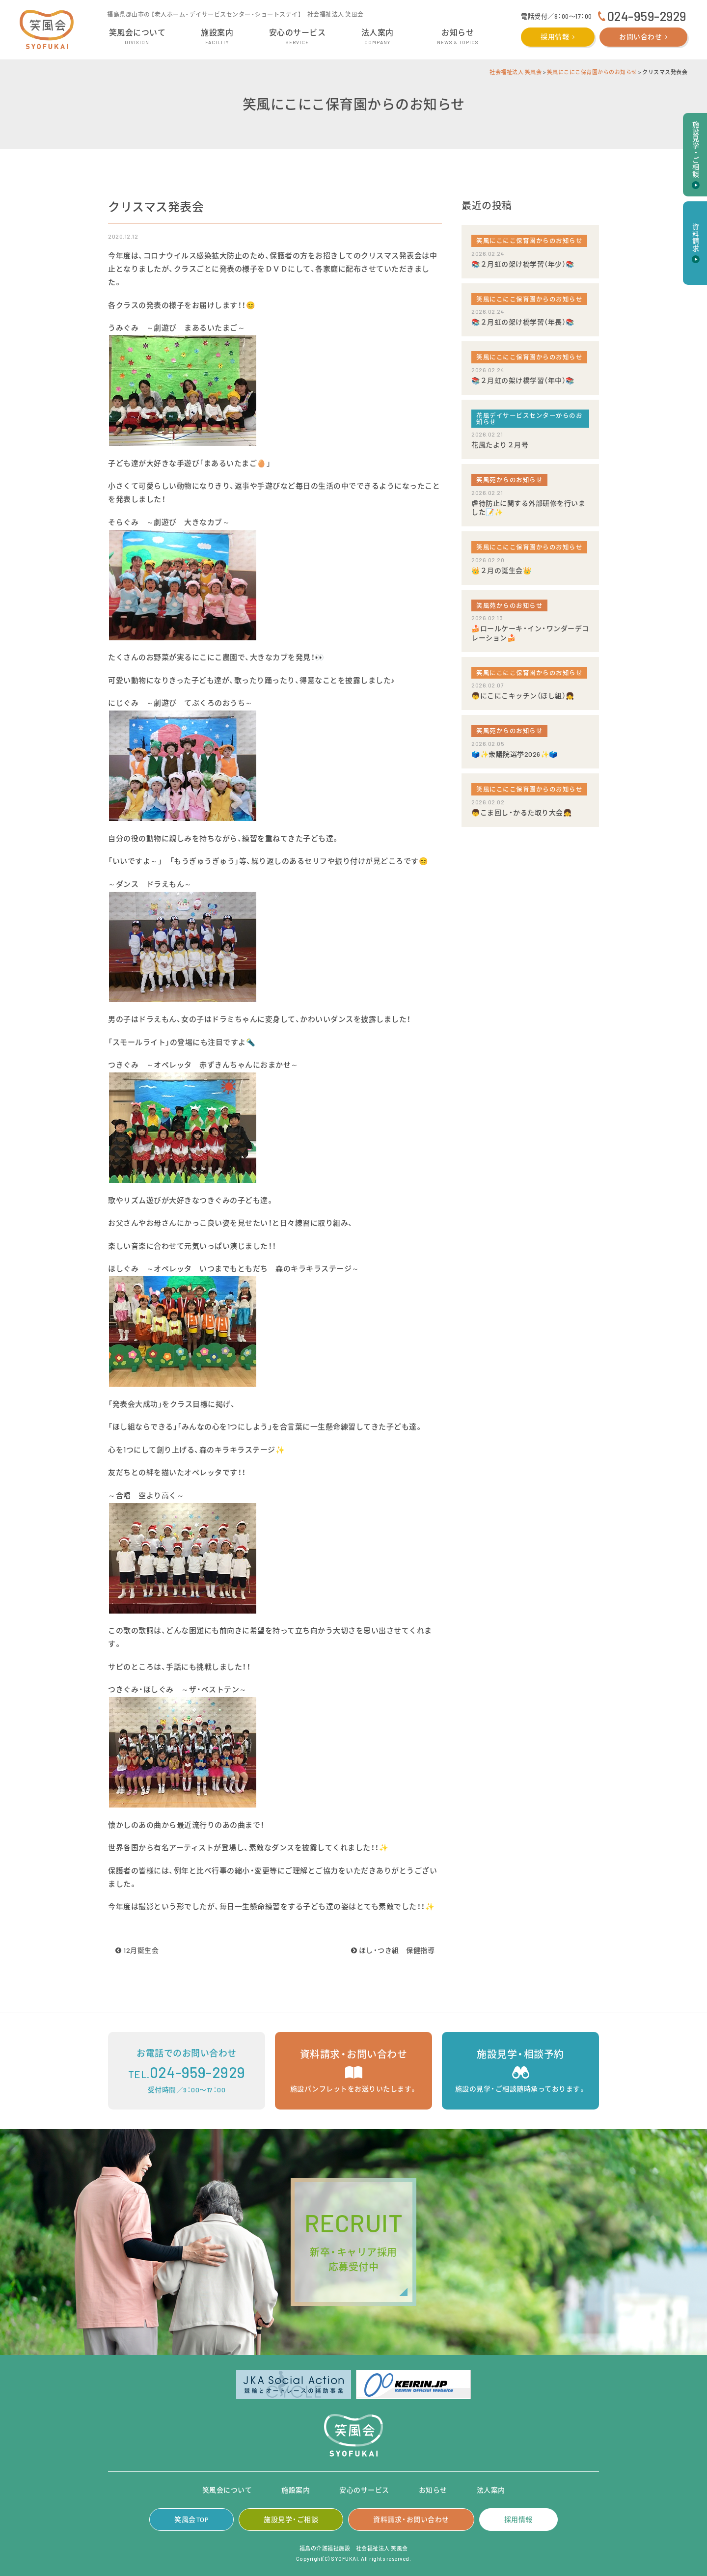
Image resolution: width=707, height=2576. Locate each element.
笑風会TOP (191, 2519)
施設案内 (295, 2490)
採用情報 (555, 36)
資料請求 (695, 237)
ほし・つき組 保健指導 (393, 1950)
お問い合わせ (640, 36)
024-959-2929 (646, 16)
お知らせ (433, 2490)
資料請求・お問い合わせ (411, 2519)
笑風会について (227, 2490)
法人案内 (491, 2490)
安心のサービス (364, 2490)
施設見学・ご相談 (291, 2519)
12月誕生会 (137, 1950)
